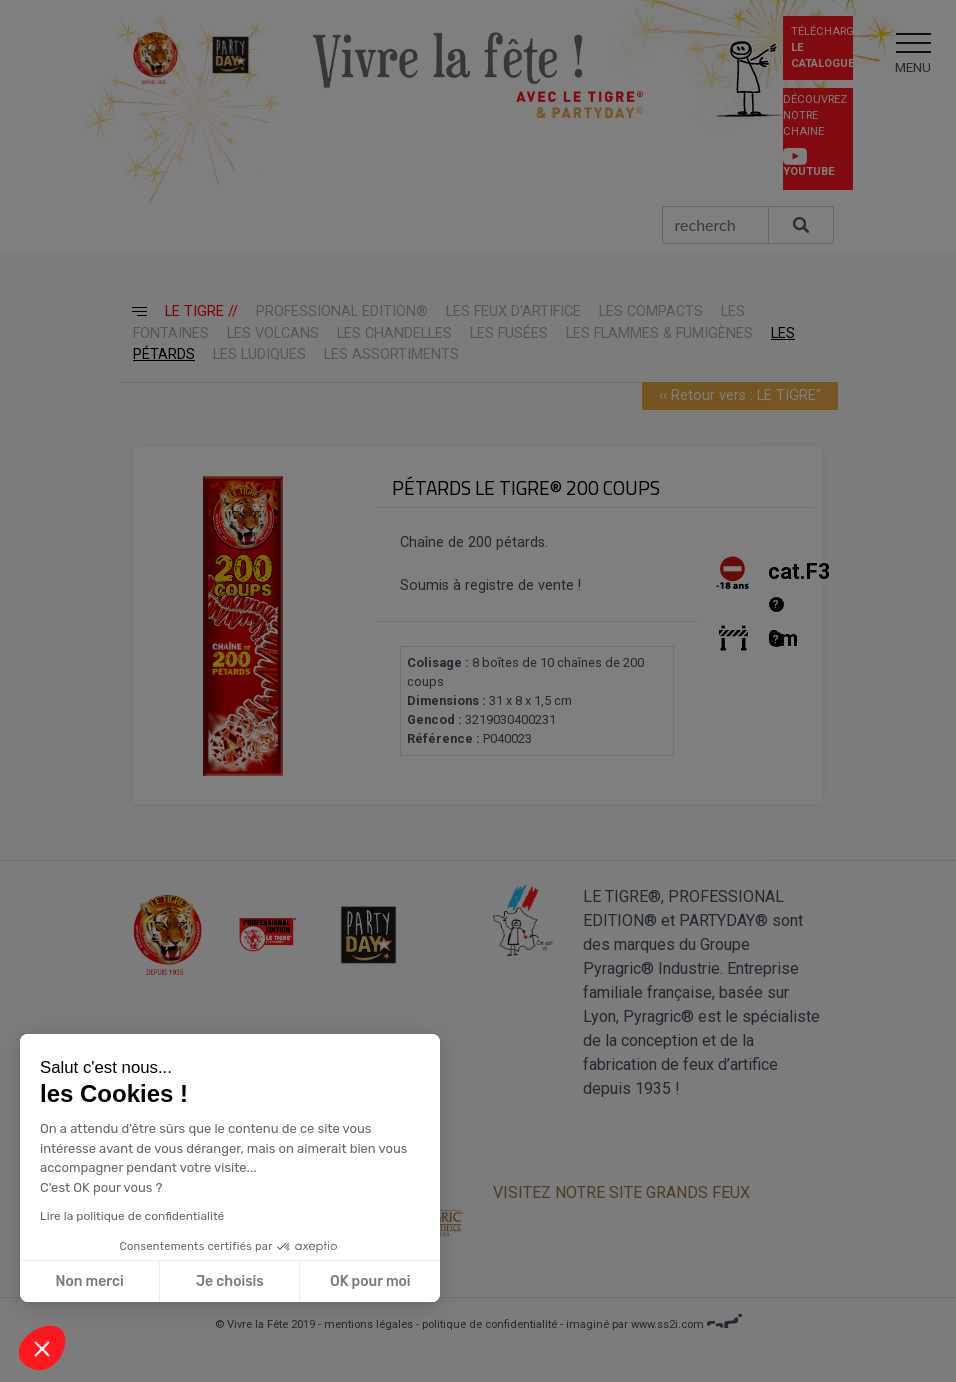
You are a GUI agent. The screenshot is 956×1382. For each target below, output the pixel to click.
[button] (42, 1348)
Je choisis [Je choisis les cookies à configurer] (228, 1281)
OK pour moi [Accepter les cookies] (368, 1281)
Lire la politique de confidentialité (130, 1216)
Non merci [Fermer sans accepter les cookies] (87, 1281)
